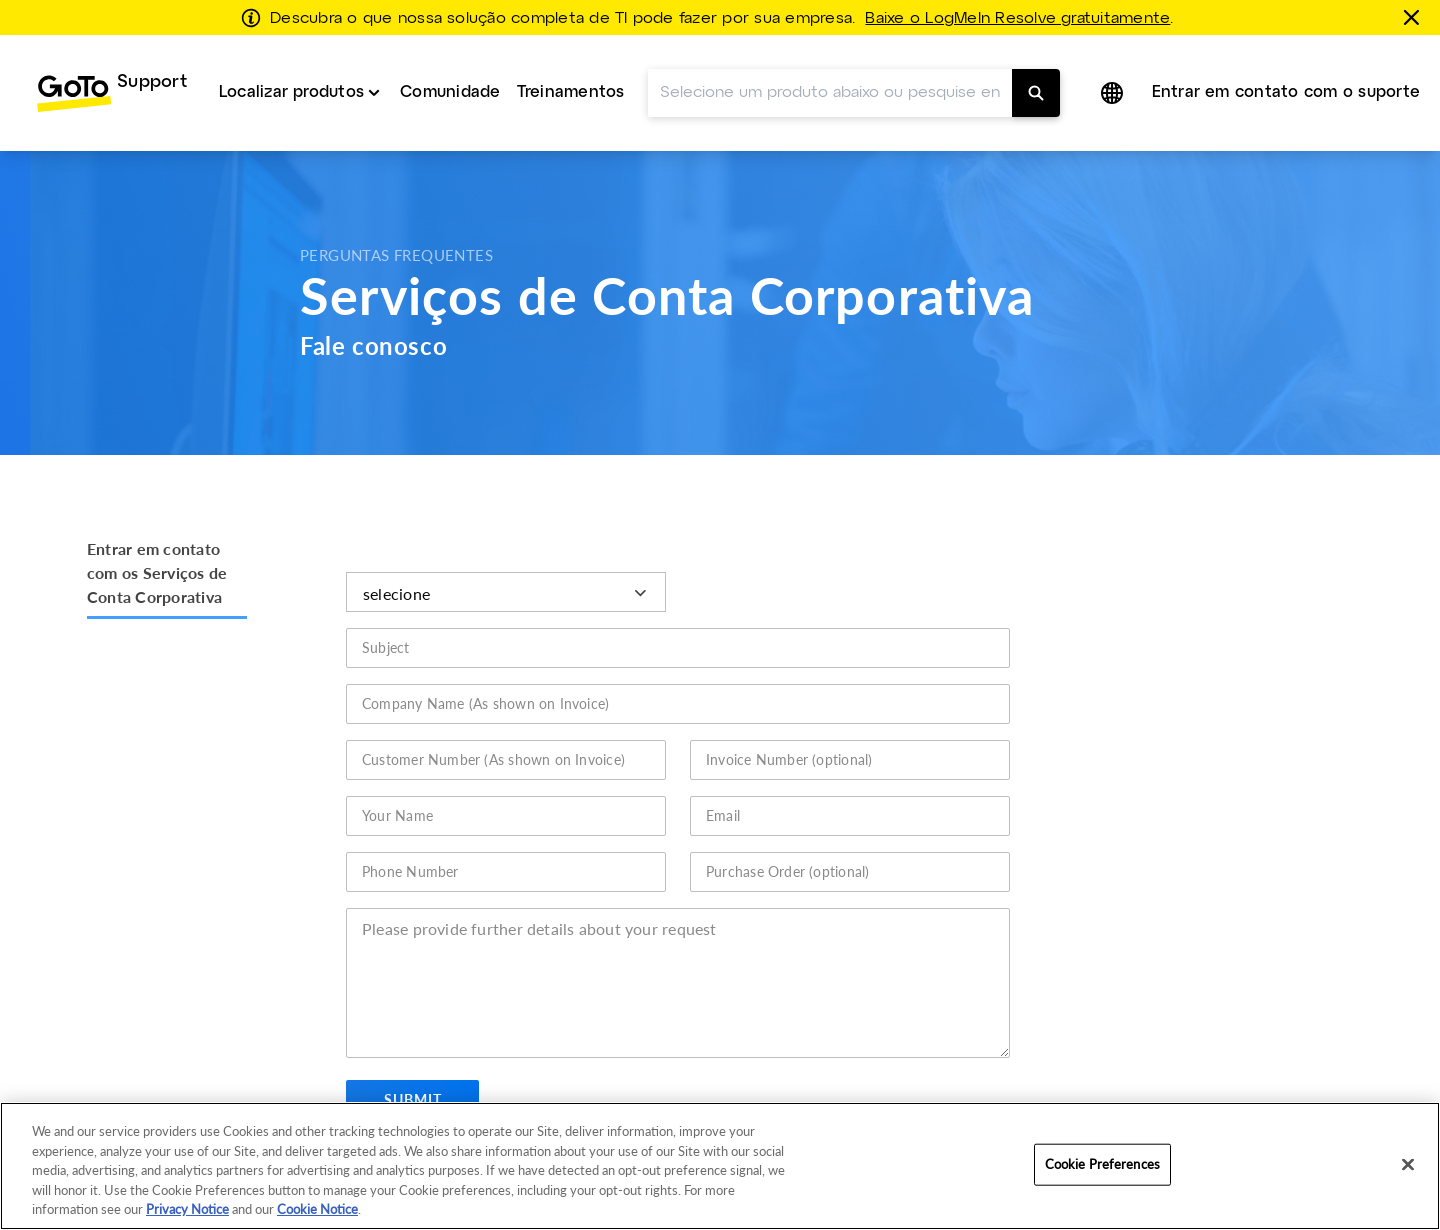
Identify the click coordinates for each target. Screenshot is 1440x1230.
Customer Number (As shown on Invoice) (494, 759)
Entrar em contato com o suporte (1286, 92)
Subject (386, 647)
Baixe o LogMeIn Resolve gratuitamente (1017, 19)
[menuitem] (111, 93)
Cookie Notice (317, 1209)
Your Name (397, 815)
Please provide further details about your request (540, 928)
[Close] (1408, 1165)
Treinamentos (571, 92)
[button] (1114, 93)
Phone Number (410, 871)
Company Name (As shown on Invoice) (486, 703)
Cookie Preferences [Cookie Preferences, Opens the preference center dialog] (1102, 1164)
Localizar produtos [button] (291, 92)
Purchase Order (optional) (788, 871)
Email (723, 815)
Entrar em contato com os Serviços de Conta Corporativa (157, 572)
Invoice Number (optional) (789, 759)
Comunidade (450, 92)
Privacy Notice (187, 1209)
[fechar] (1415, 17)
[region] (720, 1166)
